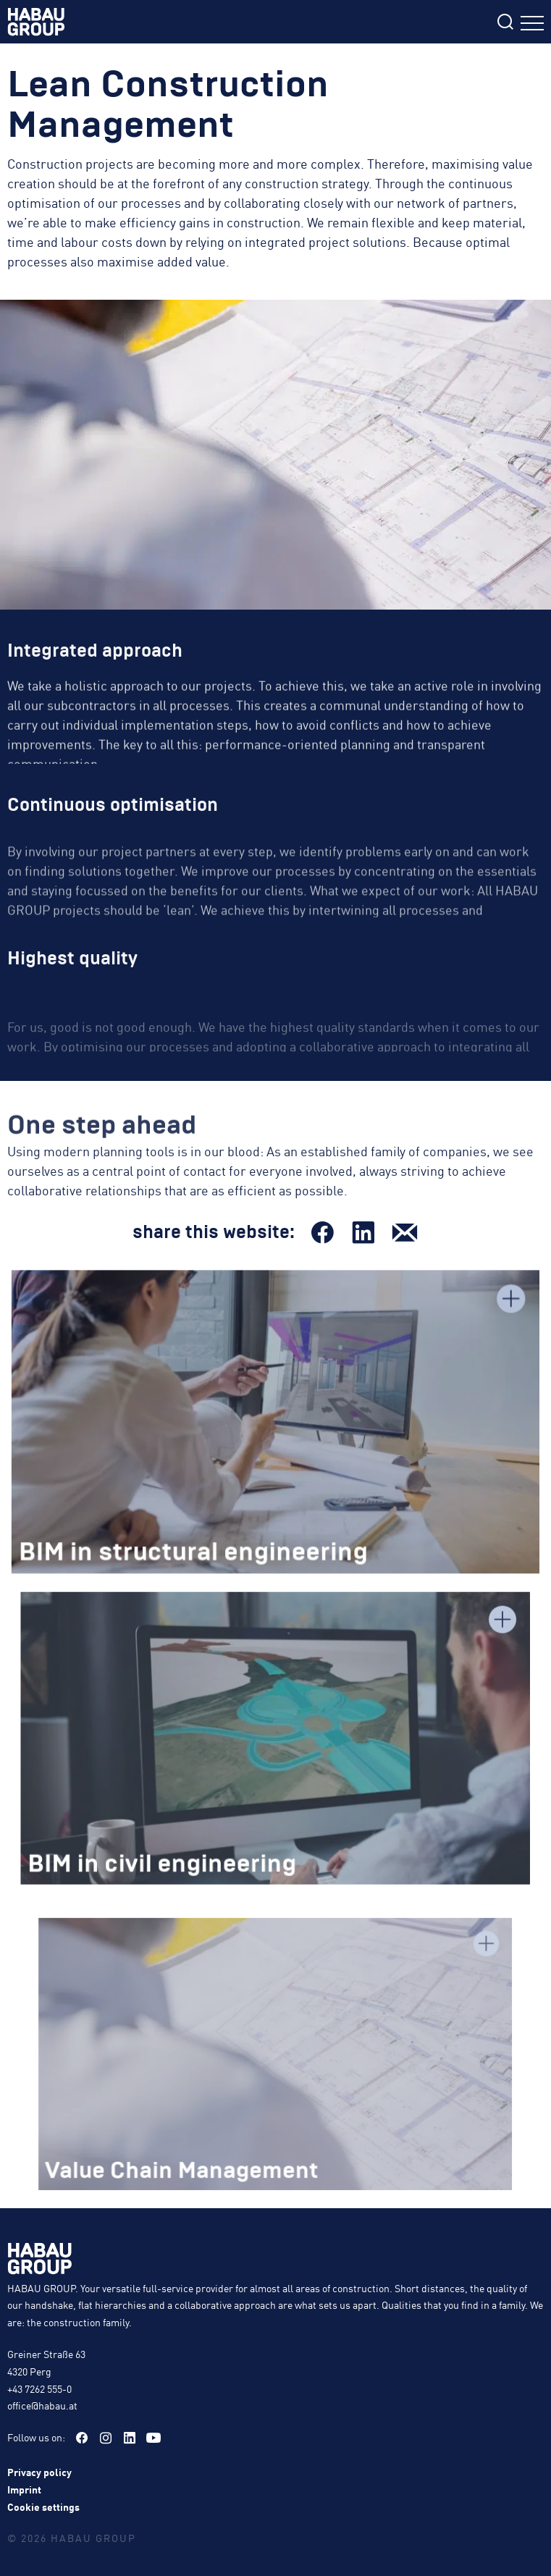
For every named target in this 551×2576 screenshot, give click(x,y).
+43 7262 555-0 (39, 2388)
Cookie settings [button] (43, 2506)
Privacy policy (39, 2472)
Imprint (24, 2489)
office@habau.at (42, 2405)
